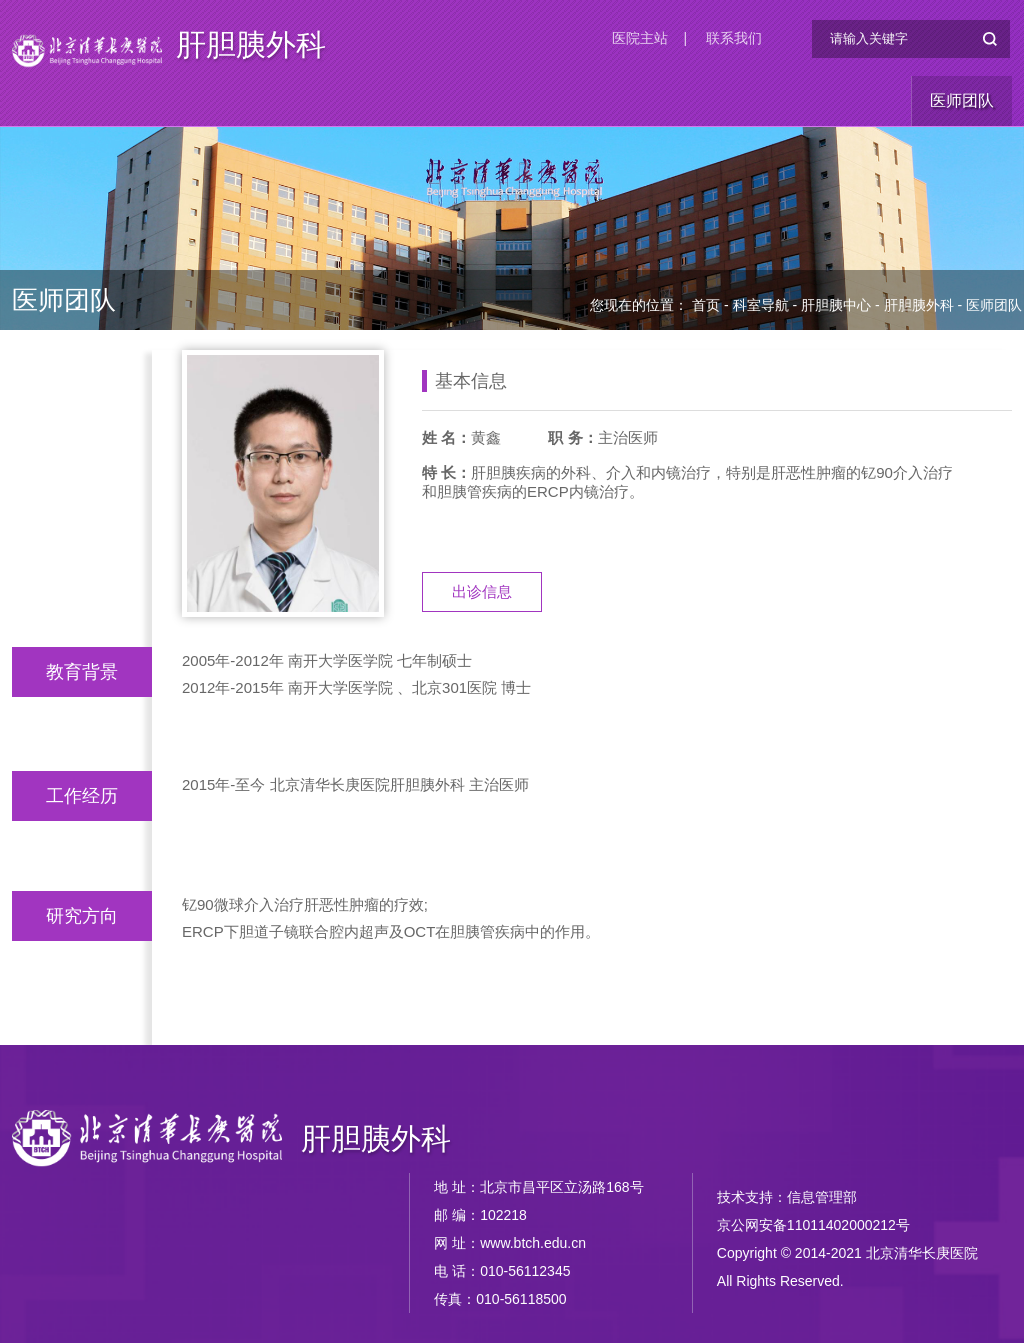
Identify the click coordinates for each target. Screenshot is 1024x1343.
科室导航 (761, 305)
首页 (706, 305)
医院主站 (640, 38)
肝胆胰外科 (251, 45)
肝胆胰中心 (836, 305)
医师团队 (962, 100)
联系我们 (734, 38)
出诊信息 (482, 591)
